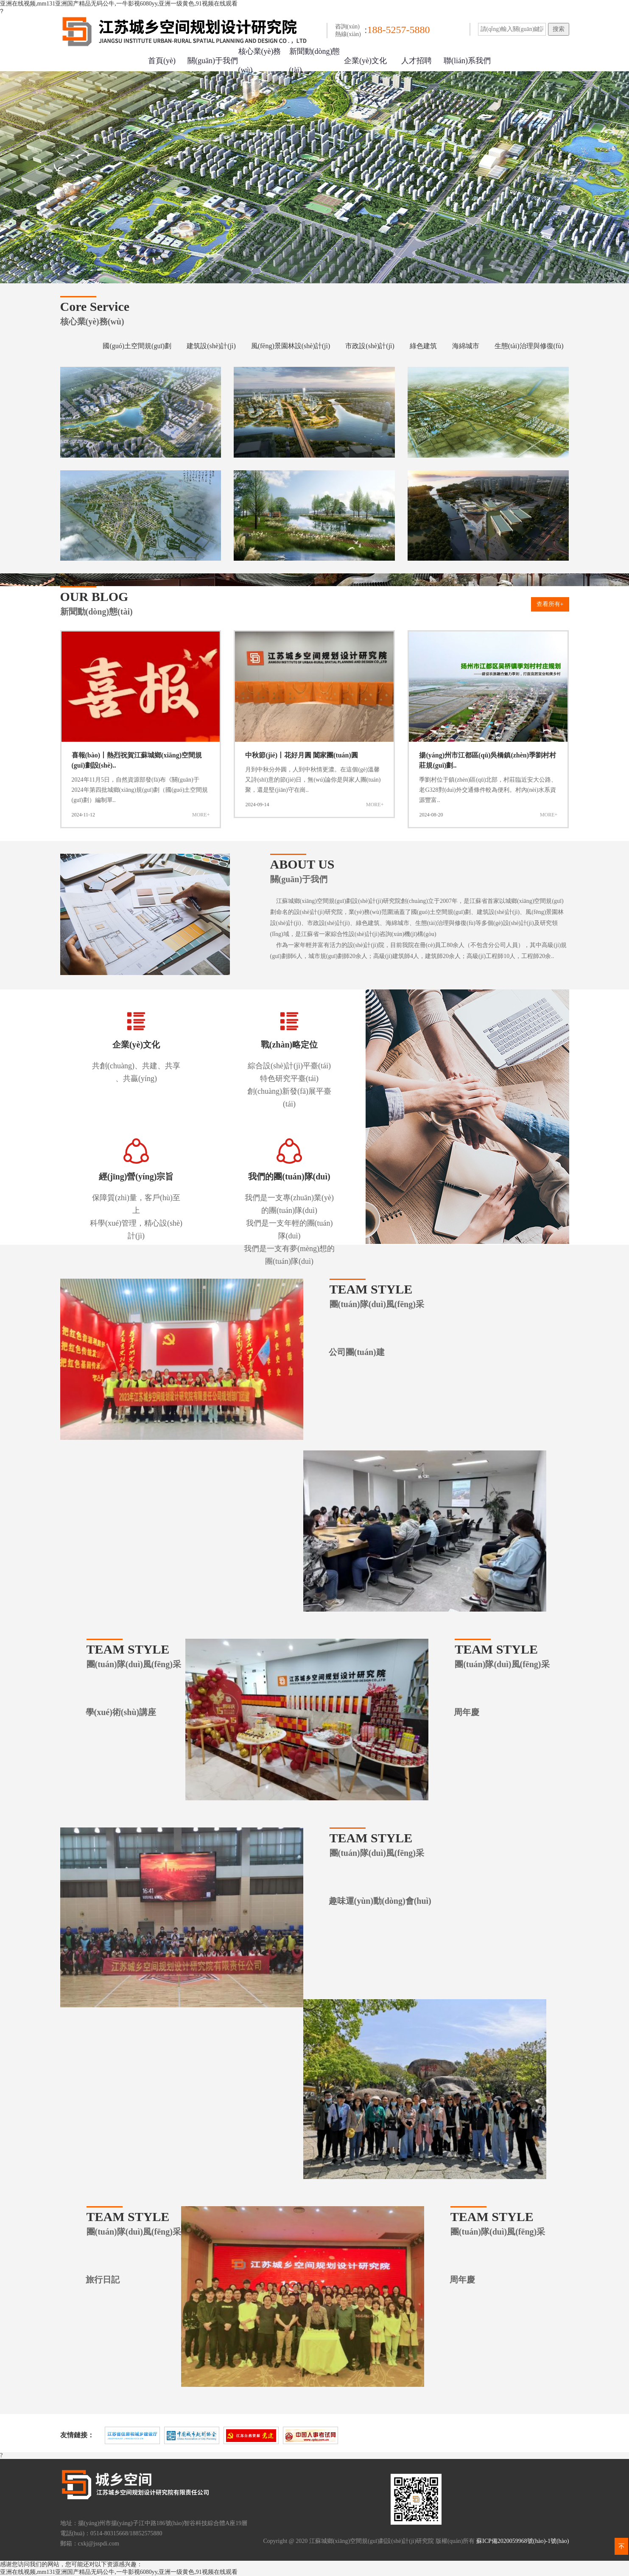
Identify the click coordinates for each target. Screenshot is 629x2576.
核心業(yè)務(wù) (259, 60)
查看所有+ (550, 604)
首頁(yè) (162, 60)
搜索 (559, 29)
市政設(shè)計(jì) (369, 345)
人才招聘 (416, 60)
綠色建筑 (423, 345)
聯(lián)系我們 (467, 60)
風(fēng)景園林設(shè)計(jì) (290, 345)
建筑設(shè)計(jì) (211, 345)
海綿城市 (465, 345)
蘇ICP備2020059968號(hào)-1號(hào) (522, 2541)
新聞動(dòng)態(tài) (314, 60)
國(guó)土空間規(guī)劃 (137, 345)
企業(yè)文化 (365, 60)
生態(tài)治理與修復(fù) (529, 345)
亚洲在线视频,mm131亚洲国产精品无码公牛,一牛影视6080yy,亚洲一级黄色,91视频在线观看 (119, 3)
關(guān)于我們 (212, 60)
